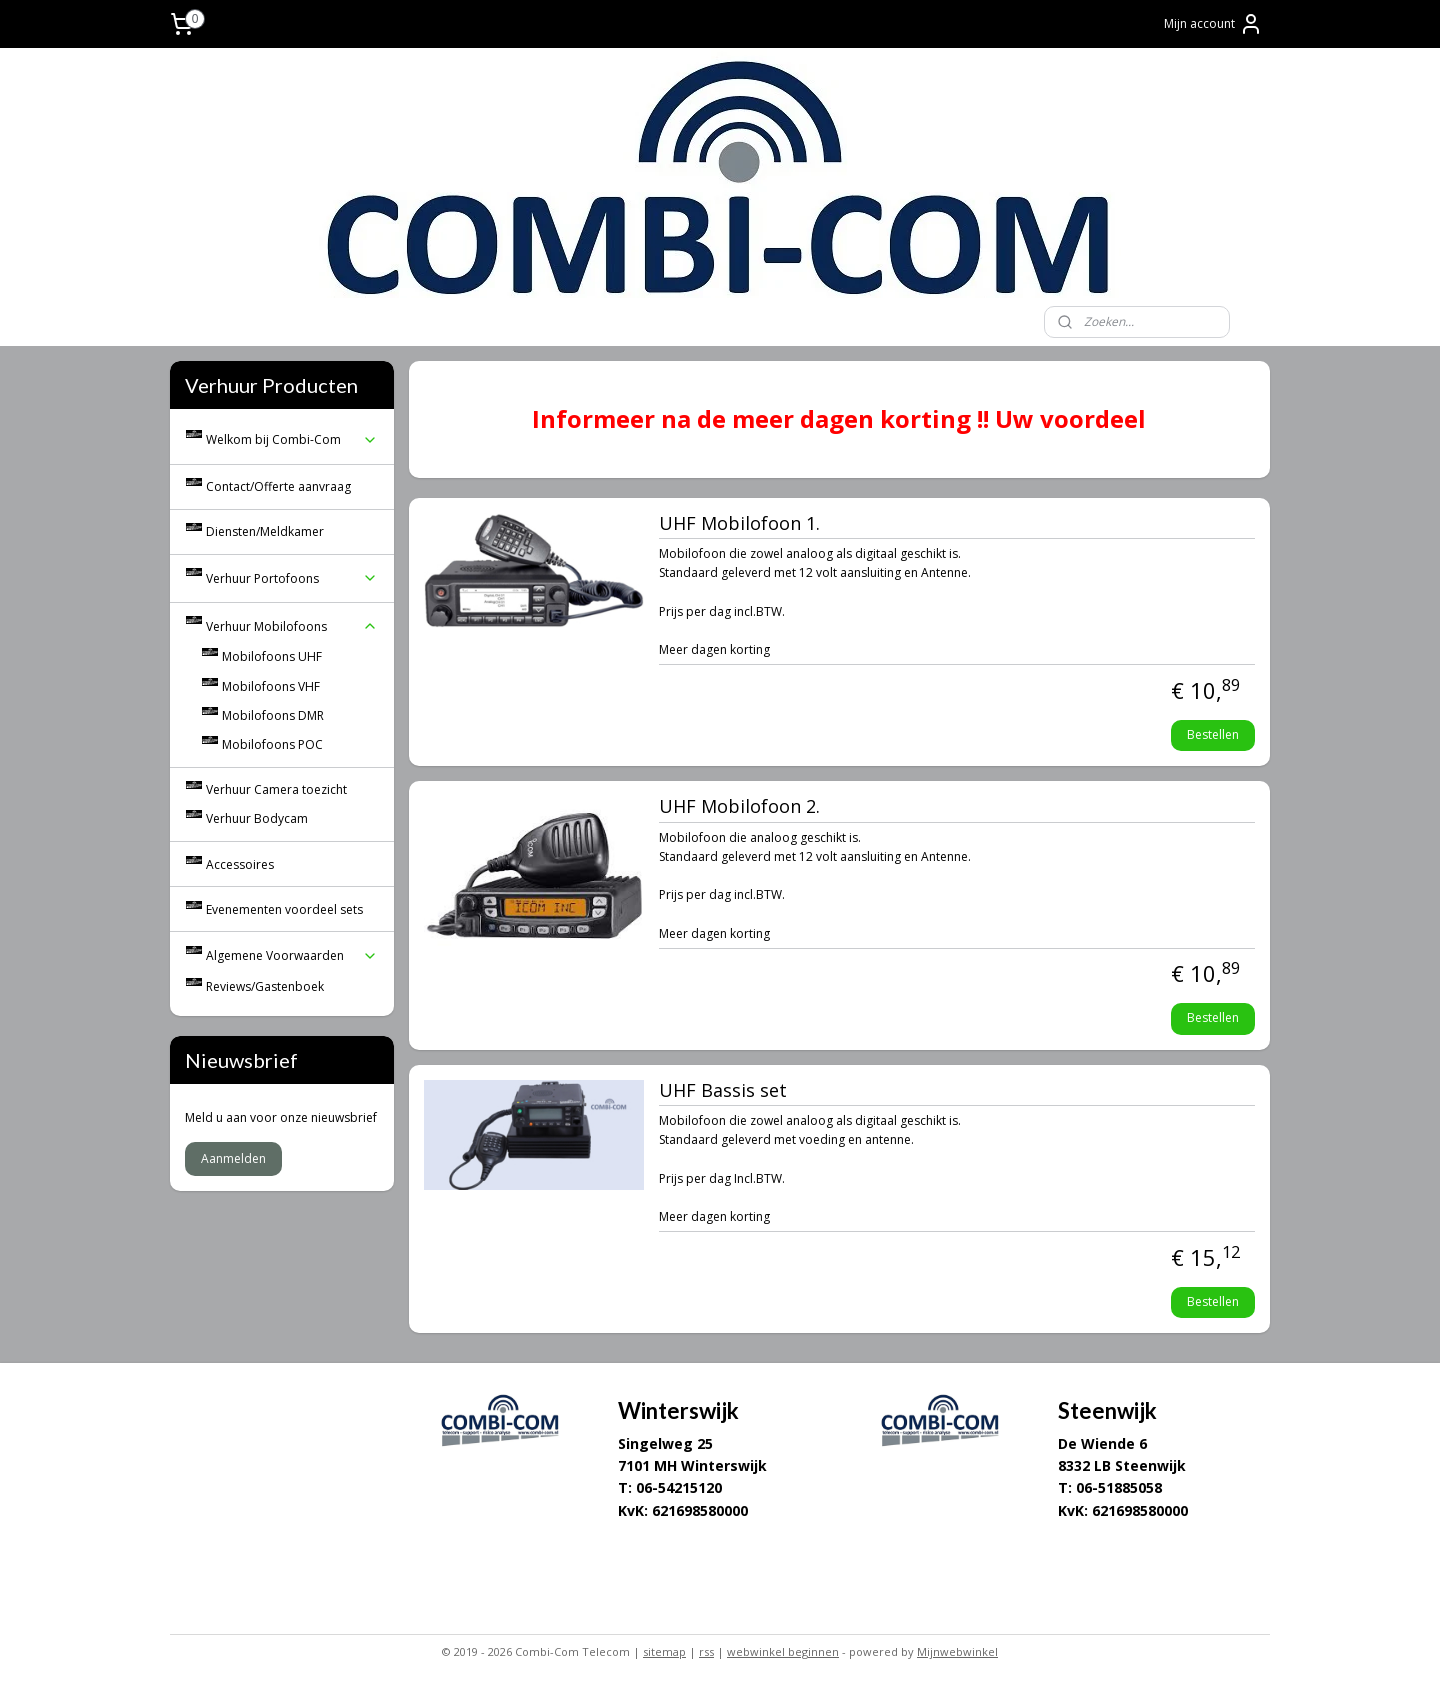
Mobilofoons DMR (273, 715)
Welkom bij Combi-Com (292, 439)
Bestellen (1213, 734)
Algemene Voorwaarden (292, 955)
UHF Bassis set (723, 1091)
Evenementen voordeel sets (284, 909)
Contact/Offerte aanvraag (278, 486)
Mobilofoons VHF (271, 686)
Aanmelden (233, 1158)
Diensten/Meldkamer (265, 531)
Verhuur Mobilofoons (292, 626)
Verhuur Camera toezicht (276, 789)
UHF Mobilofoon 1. (739, 524)
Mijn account (1213, 24)
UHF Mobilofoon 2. (739, 807)
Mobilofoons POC (272, 744)
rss (706, 1651)
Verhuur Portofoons (292, 578)
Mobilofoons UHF (272, 656)
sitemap (664, 1651)
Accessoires (240, 864)
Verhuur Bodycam (257, 818)
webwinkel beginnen (783, 1651)
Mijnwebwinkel (957, 1651)
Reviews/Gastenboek (265, 986)
